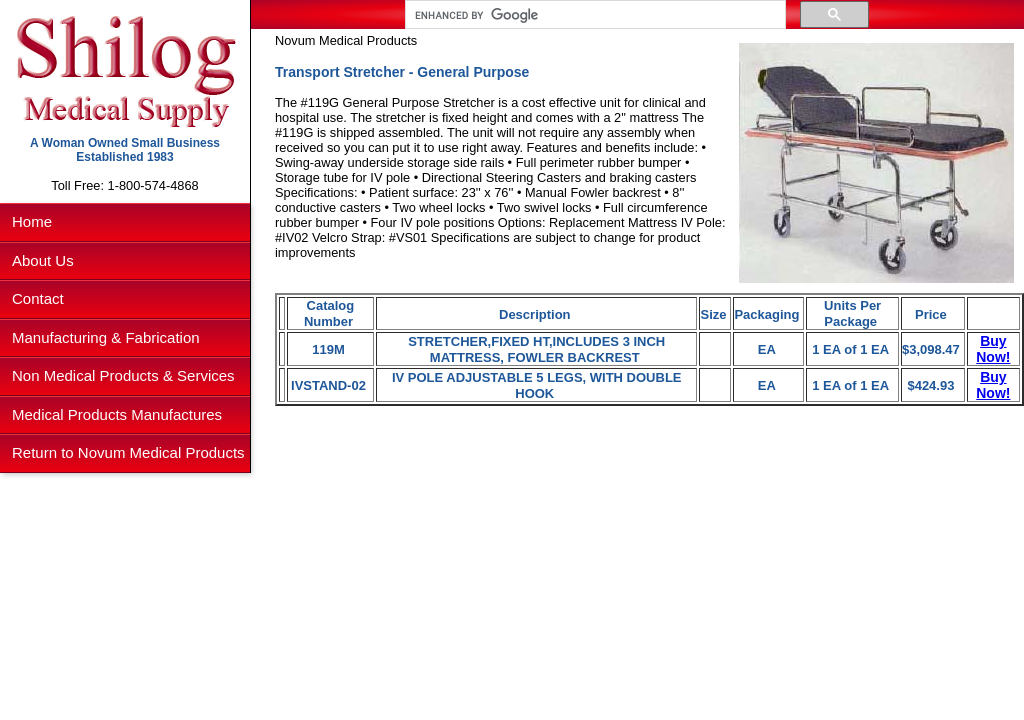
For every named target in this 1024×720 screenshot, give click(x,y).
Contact (38, 298)
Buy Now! (993, 349)
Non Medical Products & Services (123, 375)
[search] (593, 15)
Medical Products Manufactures (117, 414)
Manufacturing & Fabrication (106, 337)
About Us (43, 260)
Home (32, 221)
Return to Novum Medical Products (128, 452)
